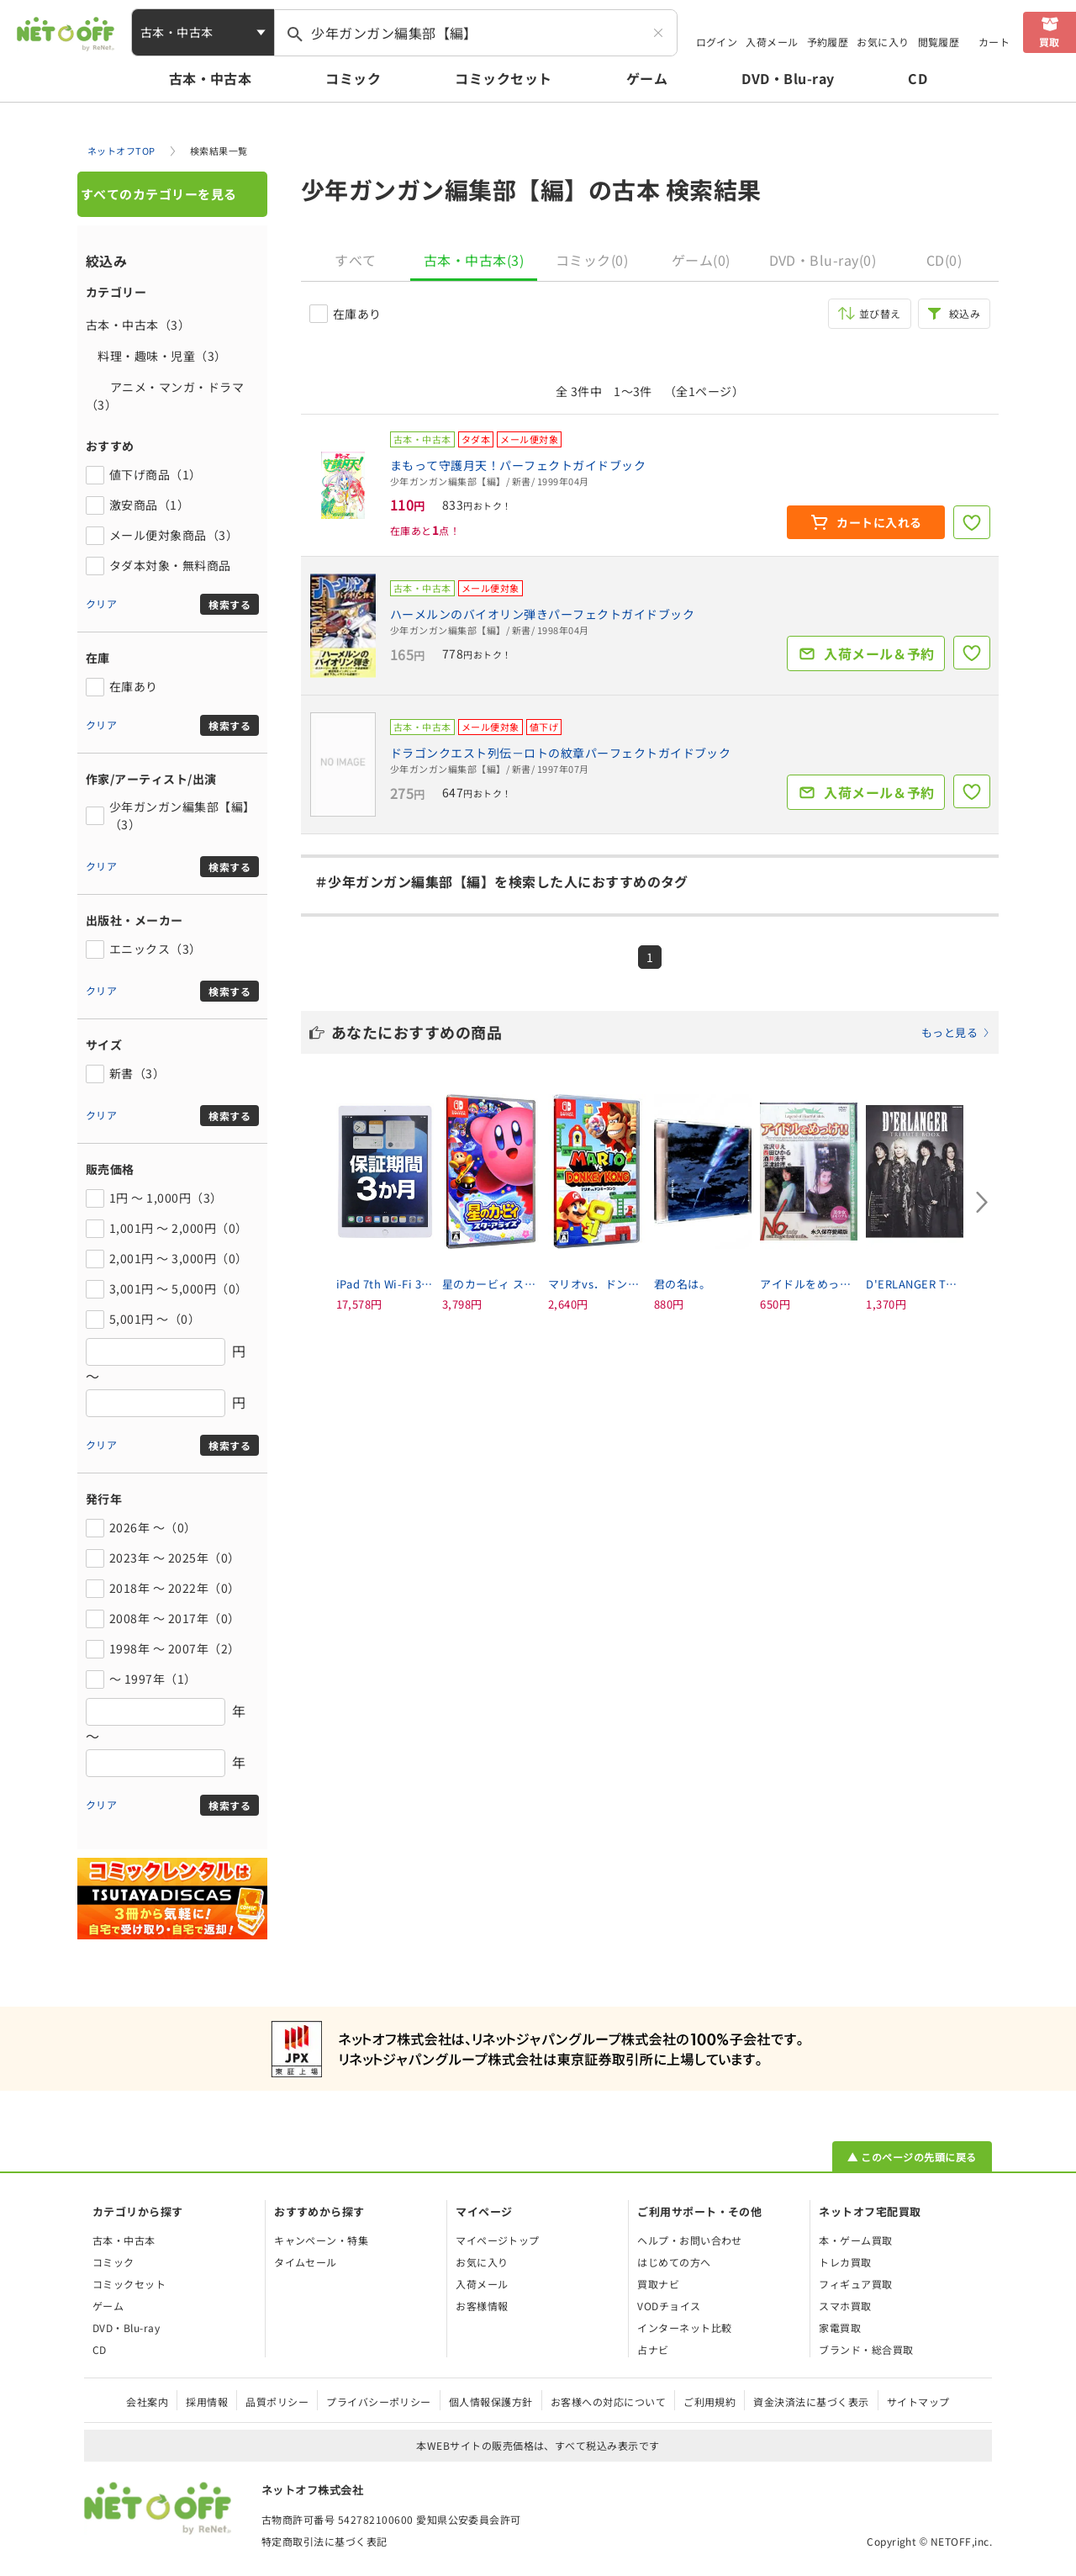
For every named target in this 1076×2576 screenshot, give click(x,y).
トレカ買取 (845, 2262)
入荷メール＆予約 (879, 653)
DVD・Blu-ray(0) (823, 260)
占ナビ (652, 2349)
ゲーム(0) (701, 260)
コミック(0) (592, 260)
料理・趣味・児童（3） (156, 355)
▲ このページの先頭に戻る (911, 2157)
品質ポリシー (277, 2401)
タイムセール (305, 2262)
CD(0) (944, 260)
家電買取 (840, 2327)
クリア (101, 603)
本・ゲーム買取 (855, 2240)
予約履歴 (828, 41)
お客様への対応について (608, 2401)
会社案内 (147, 2401)
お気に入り (883, 41)
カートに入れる (878, 522)
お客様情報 (482, 2305)
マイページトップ (498, 2240)
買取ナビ (658, 2284)
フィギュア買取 (855, 2284)
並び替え (880, 313)
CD (917, 78)
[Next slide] (982, 1201)
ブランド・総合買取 (866, 2349)
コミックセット (503, 78)
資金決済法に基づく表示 (810, 2401)
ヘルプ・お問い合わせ (689, 2240)
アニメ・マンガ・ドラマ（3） (165, 395)
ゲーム (646, 78)
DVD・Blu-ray (787, 78)
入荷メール (772, 41)
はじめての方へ (673, 2262)
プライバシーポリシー (378, 2401)
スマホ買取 (845, 2305)
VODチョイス (668, 2305)
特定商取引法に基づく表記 (324, 2541)
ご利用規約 (709, 2401)
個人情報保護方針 (491, 2401)
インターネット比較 (684, 2327)
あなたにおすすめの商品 (660, 1032)
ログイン (717, 41)
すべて (355, 260)
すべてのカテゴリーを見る (159, 194)
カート (994, 41)
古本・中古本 (210, 78)
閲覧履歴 (939, 41)
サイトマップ (918, 2401)
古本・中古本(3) (474, 260)
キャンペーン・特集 (321, 2240)
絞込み (964, 313)
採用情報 (207, 2401)
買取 (1049, 41)
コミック (353, 78)
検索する (229, 604)
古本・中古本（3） (138, 324)
